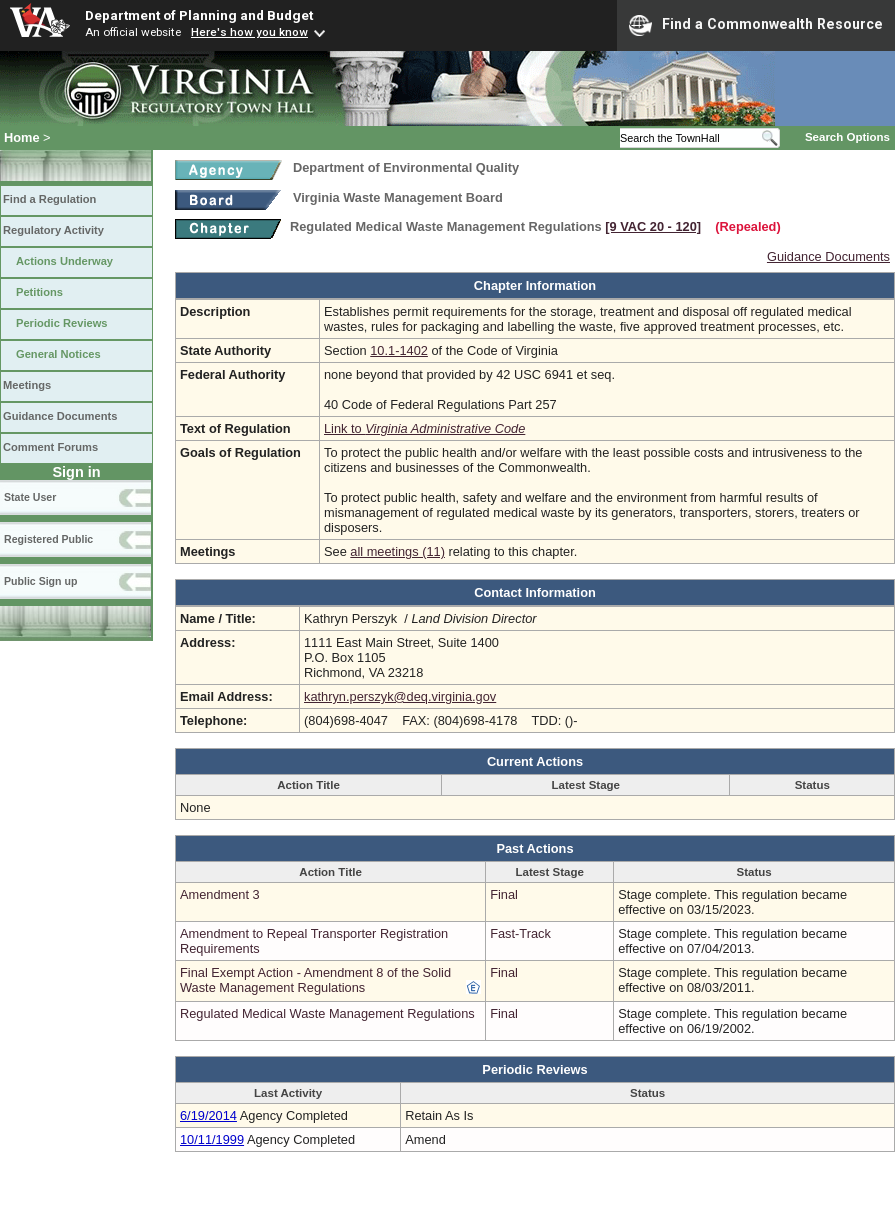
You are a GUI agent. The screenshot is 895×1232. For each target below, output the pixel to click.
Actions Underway (64, 261)
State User (30, 497)
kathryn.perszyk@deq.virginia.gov (400, 696)
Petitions (39, 292)
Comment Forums (50, 447)
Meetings (27, 385)
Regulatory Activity (53, 230)
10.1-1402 (399, 350)
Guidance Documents (60, 416)
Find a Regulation (49, 199)
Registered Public (48, 539)
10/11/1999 (212, 1139)
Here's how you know (249, 32)
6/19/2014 (208, 1115)
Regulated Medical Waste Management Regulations (327, 1013)
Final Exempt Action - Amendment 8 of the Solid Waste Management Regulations (315, 980)
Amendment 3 (220, 894)
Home (22, 137)
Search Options (847, 137)
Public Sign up (40, 581)
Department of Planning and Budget (199, 15)
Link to (424, 428)
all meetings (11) (397, 551)
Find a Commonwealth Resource (756, 25)
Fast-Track (520, 933)
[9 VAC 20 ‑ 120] (653, 226)
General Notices (58, 354)
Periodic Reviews (62, 323)
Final (504, 894)
